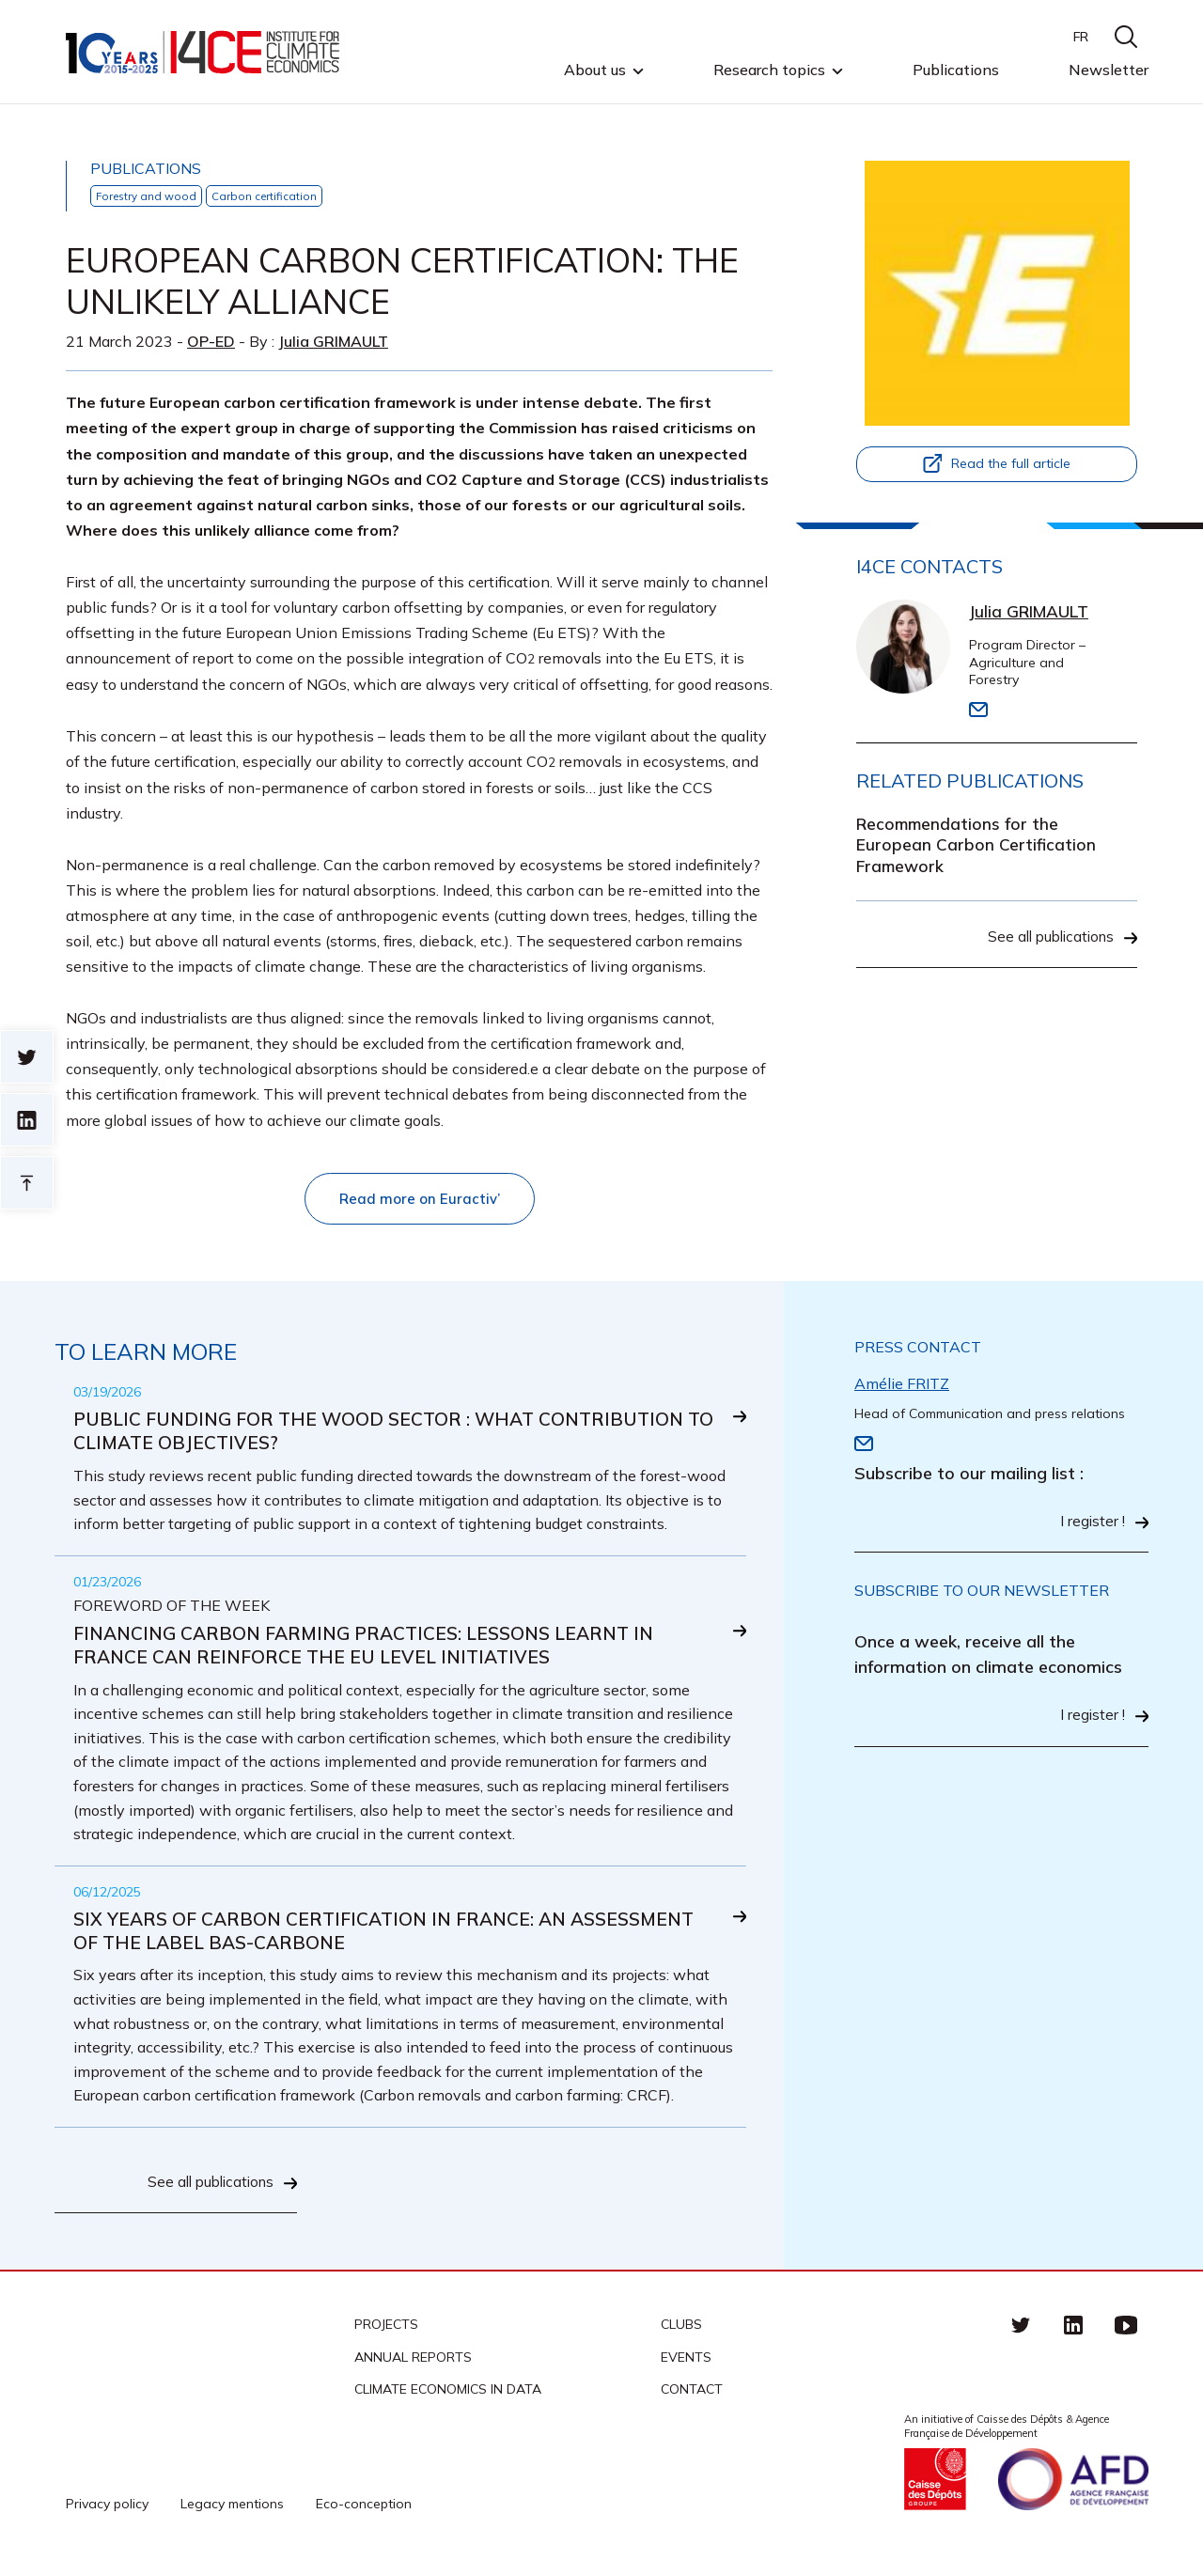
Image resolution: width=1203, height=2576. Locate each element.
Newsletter (1108, 69)
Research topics (769, 70)
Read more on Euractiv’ (419, 1199)
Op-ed (211, 341)
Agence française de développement (1073, 2489)
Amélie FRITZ (901, 1385)
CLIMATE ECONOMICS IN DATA (447, 2398)
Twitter (1020, 2333)
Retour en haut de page (27, 1183)
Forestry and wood (148, 196)
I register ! (1092, 1525)
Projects (386, 2333)
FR (1080, 36)
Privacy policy (107, 2513)
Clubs (681, 2333)
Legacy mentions (232, 2513)
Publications (956, 69)
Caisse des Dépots (935, 2489)
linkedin (1073, 2333)
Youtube (1126, 2333)
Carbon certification (268, 196)
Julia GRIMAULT (333, 341)
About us (595, 70)
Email (978, 710)
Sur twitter (27, 1057)
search (1126, 36)
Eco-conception (364, 2513)
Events (686, 2366)
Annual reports (413, 2366)
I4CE (204, 52)
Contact (692, 2398)
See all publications (1046, 941)
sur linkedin (27, 1120)
